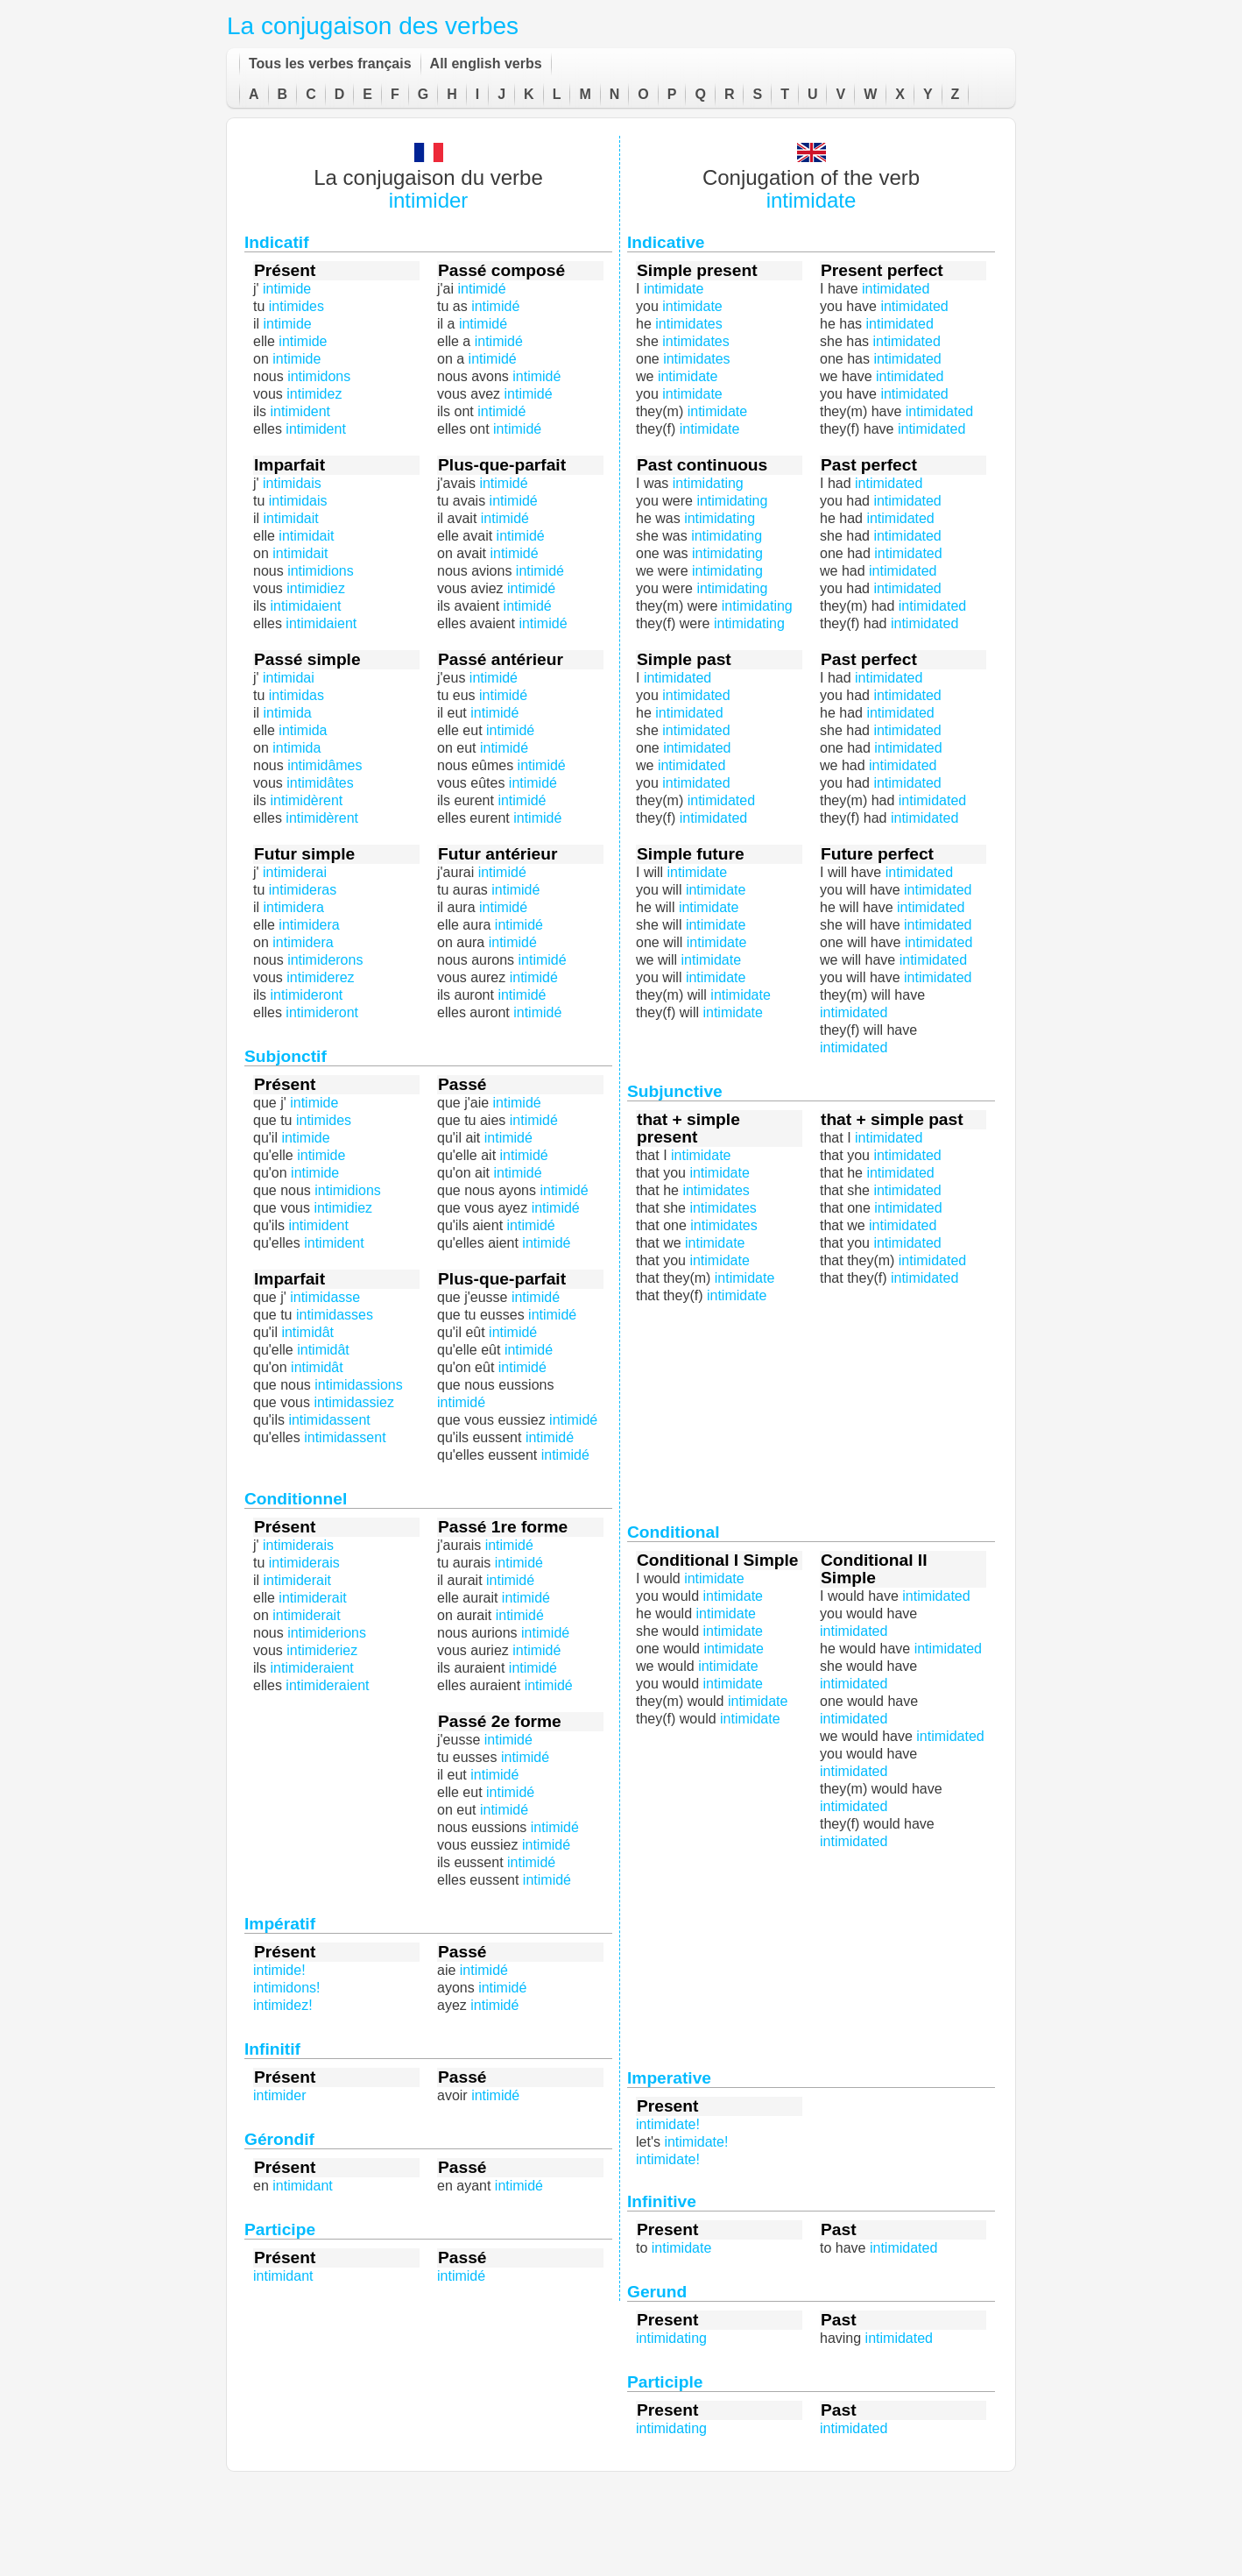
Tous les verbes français (330, 63)
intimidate (811, 200)
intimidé (537, 817)
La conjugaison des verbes (373, 25)
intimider (429, 200)
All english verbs (486, 63)
